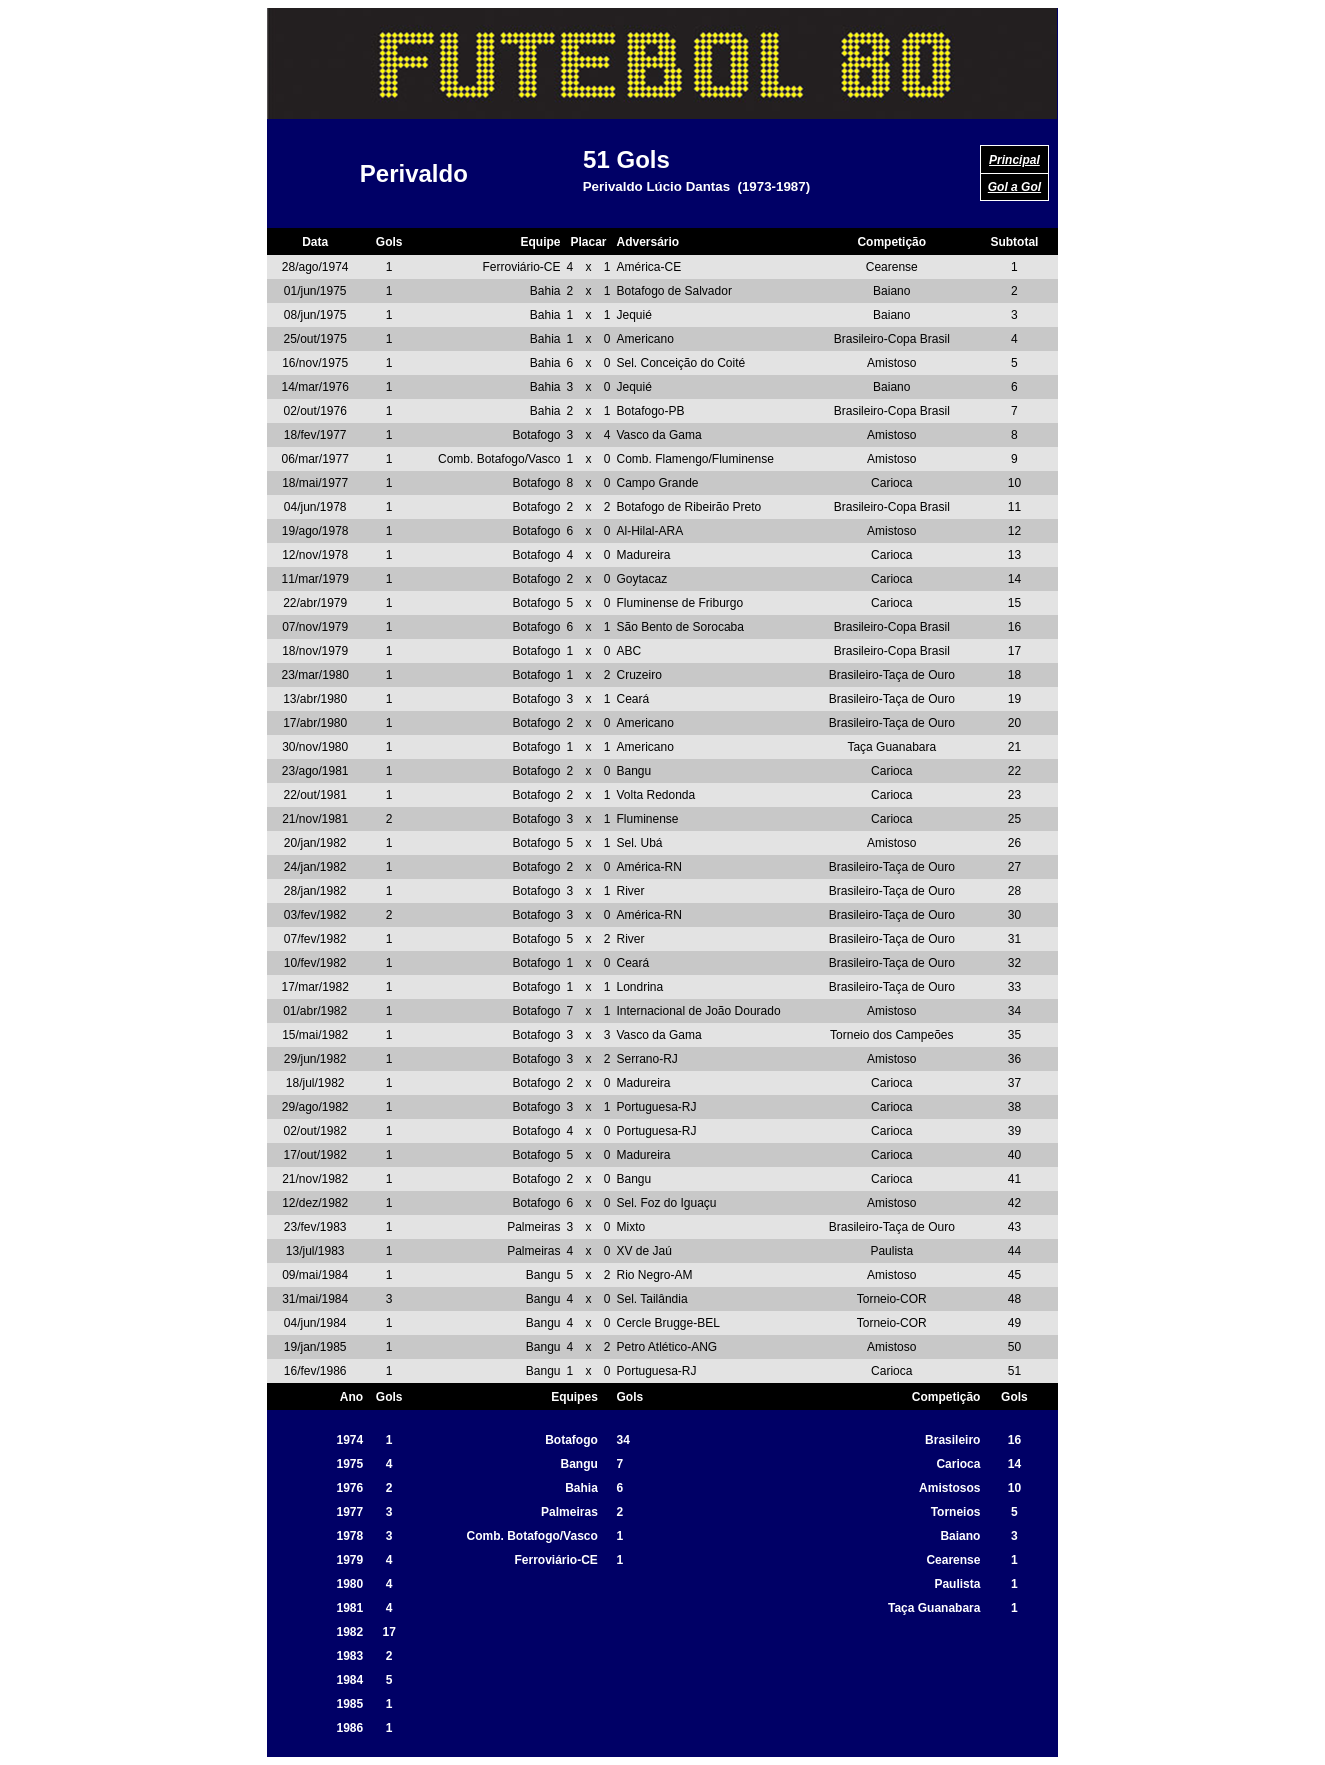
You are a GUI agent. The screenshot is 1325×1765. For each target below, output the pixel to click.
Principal (1014, 160)
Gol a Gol (1014, 187)
